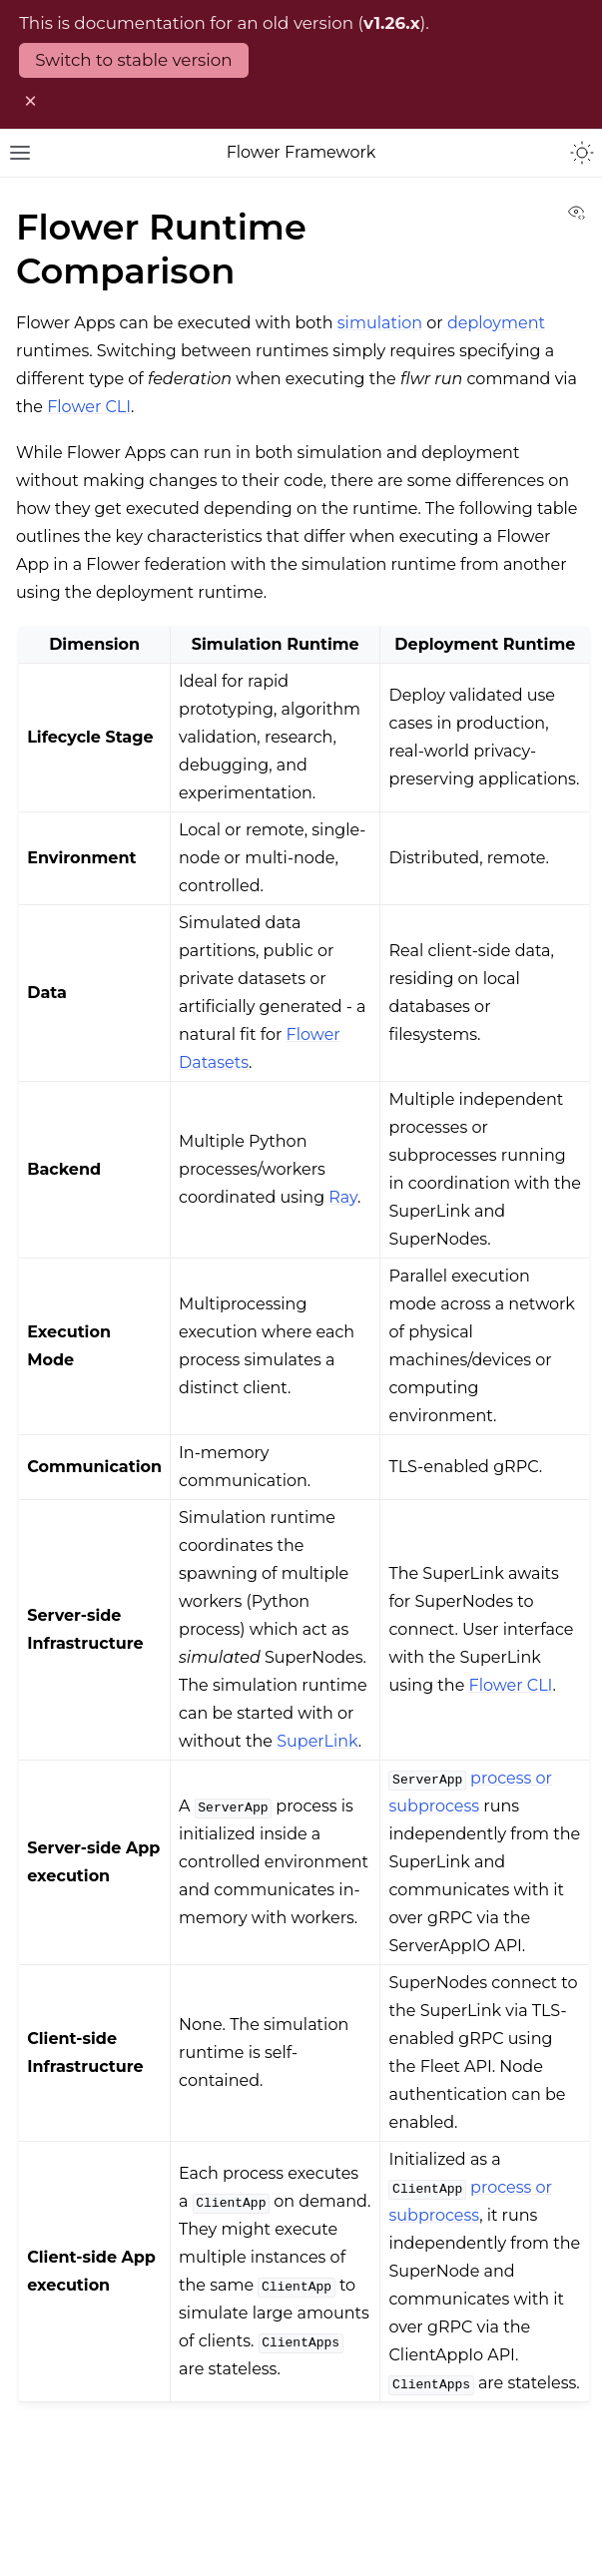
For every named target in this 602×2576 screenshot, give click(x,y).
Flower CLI (89, 406)
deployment (496, 322)
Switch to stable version (133, 60)
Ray (342, 1197)
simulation (379, 322)
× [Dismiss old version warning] (30, 101)
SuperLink (317, 1741)
